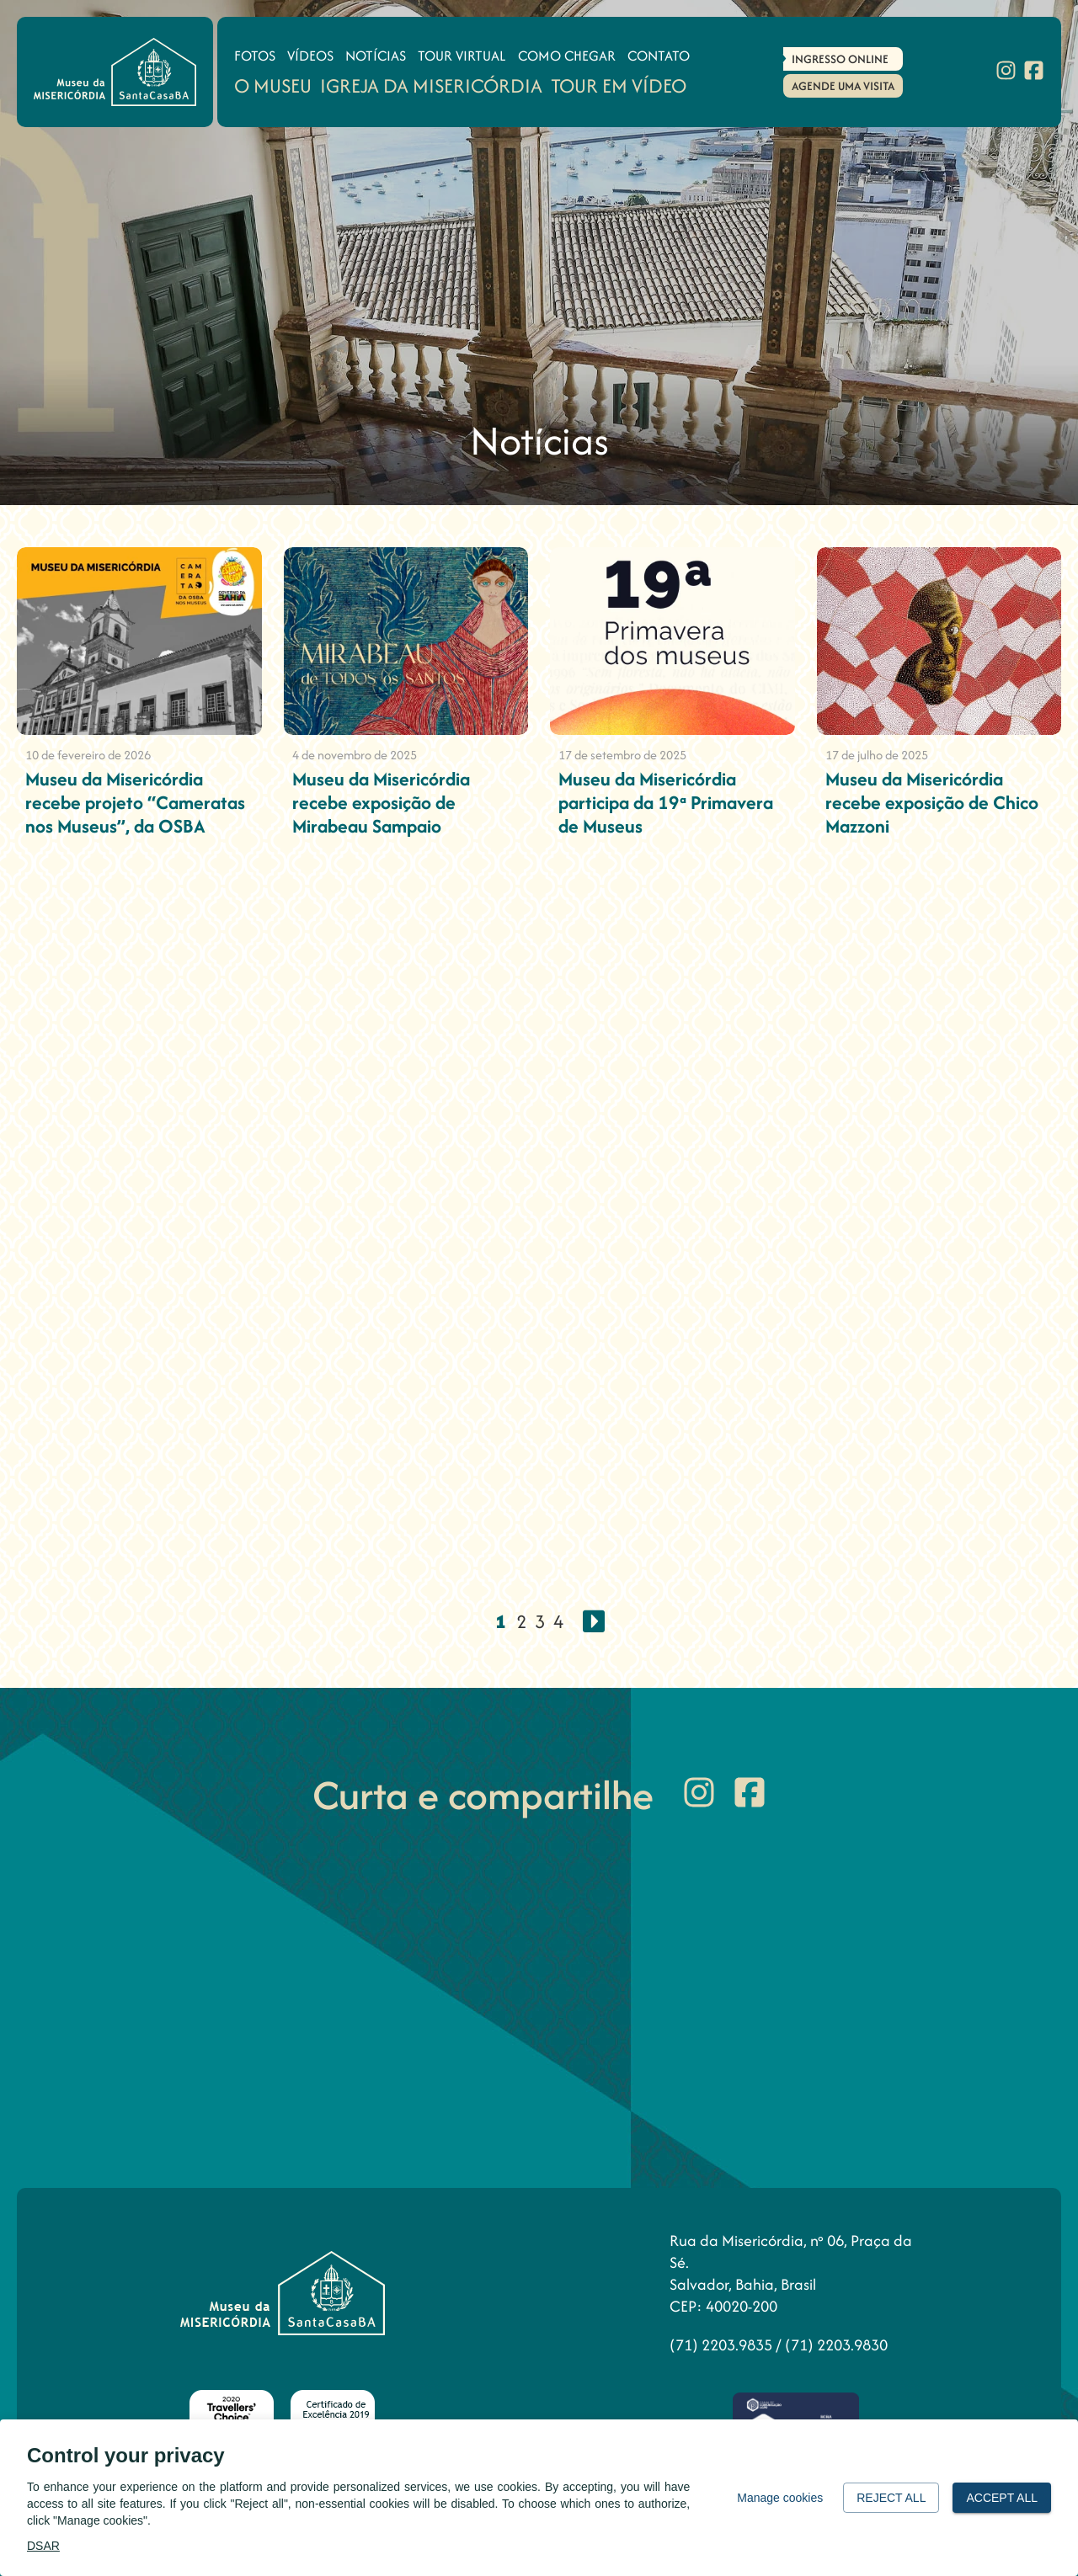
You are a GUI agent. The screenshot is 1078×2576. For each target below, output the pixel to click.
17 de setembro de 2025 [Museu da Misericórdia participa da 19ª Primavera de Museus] (622, 755)
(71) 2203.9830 (836, 2345)
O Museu (273, 85)
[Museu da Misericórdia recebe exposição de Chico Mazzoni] (939, 641)
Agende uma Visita (843, 85)
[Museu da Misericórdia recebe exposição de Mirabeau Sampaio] (406, 641)
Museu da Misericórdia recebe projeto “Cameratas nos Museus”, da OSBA (135, 802)
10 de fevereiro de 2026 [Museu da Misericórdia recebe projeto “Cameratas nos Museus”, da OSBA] (88, 755)
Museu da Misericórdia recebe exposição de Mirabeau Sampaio (381, 802)
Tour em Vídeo (618, 85)
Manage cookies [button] (780, 2498)
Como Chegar (567, 55)
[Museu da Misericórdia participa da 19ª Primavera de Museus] (672, 641)
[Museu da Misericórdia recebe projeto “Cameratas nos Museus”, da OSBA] (139, 641)
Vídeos (310, 55)
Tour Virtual (462, 55)
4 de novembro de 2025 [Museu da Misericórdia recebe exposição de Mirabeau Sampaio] (354, 755)
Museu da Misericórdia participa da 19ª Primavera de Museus (665, 802)
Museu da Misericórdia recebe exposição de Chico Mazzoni (931, 802)
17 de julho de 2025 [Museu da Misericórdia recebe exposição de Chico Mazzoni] (876, 755)
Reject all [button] (891, 2498)
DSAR (43, 2545)
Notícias (375, 55)
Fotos (254, 55)
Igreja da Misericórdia (431, 85)
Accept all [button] (1002, 2498)
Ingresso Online (840, 59)
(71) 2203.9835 (723, 2345)
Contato (658, 55)
